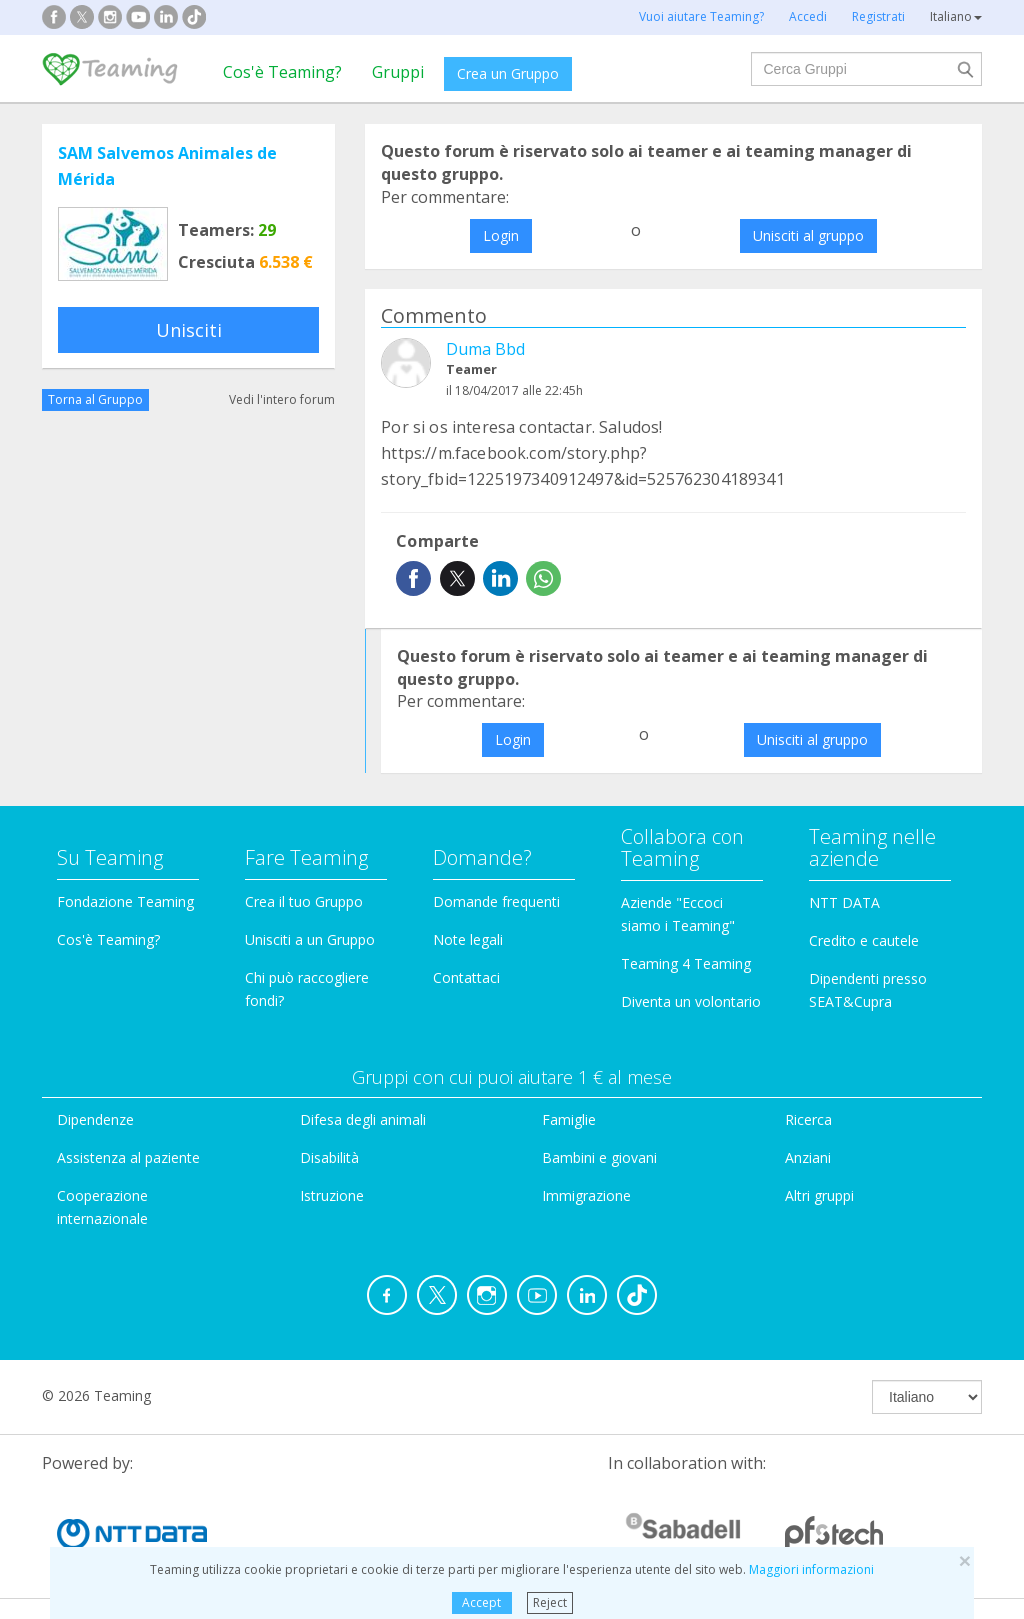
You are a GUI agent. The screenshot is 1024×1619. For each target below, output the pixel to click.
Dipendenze (95, 1119)
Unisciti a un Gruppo (310, 939)
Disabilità (329, 1157)
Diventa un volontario (691, 1001)
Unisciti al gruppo (808, 235)
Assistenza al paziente (128, 1157)
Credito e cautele (864, 940)
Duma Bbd (485, 349)
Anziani (808, 1157)
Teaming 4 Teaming (686, 963)
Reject (550, 1602)
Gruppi (398, 72)
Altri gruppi (819, 1195)
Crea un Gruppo (508, 73)
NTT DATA (844, 902)
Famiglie (569, 1119)
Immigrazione (586, 1195)
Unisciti (189, 330)
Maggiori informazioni (811, 1569)
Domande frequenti (496, 901)
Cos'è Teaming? (282, 72)
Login (501, 235)
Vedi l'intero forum (282, 399)
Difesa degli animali (363, 1119)
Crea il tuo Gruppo (304, 901)
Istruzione (332, 1195)
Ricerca (808, 1119)
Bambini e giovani (599, 1157)
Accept (481, 1602)
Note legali (468, 939)
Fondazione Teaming (125, 901)
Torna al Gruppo (95, 399)
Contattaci (466, 977)
